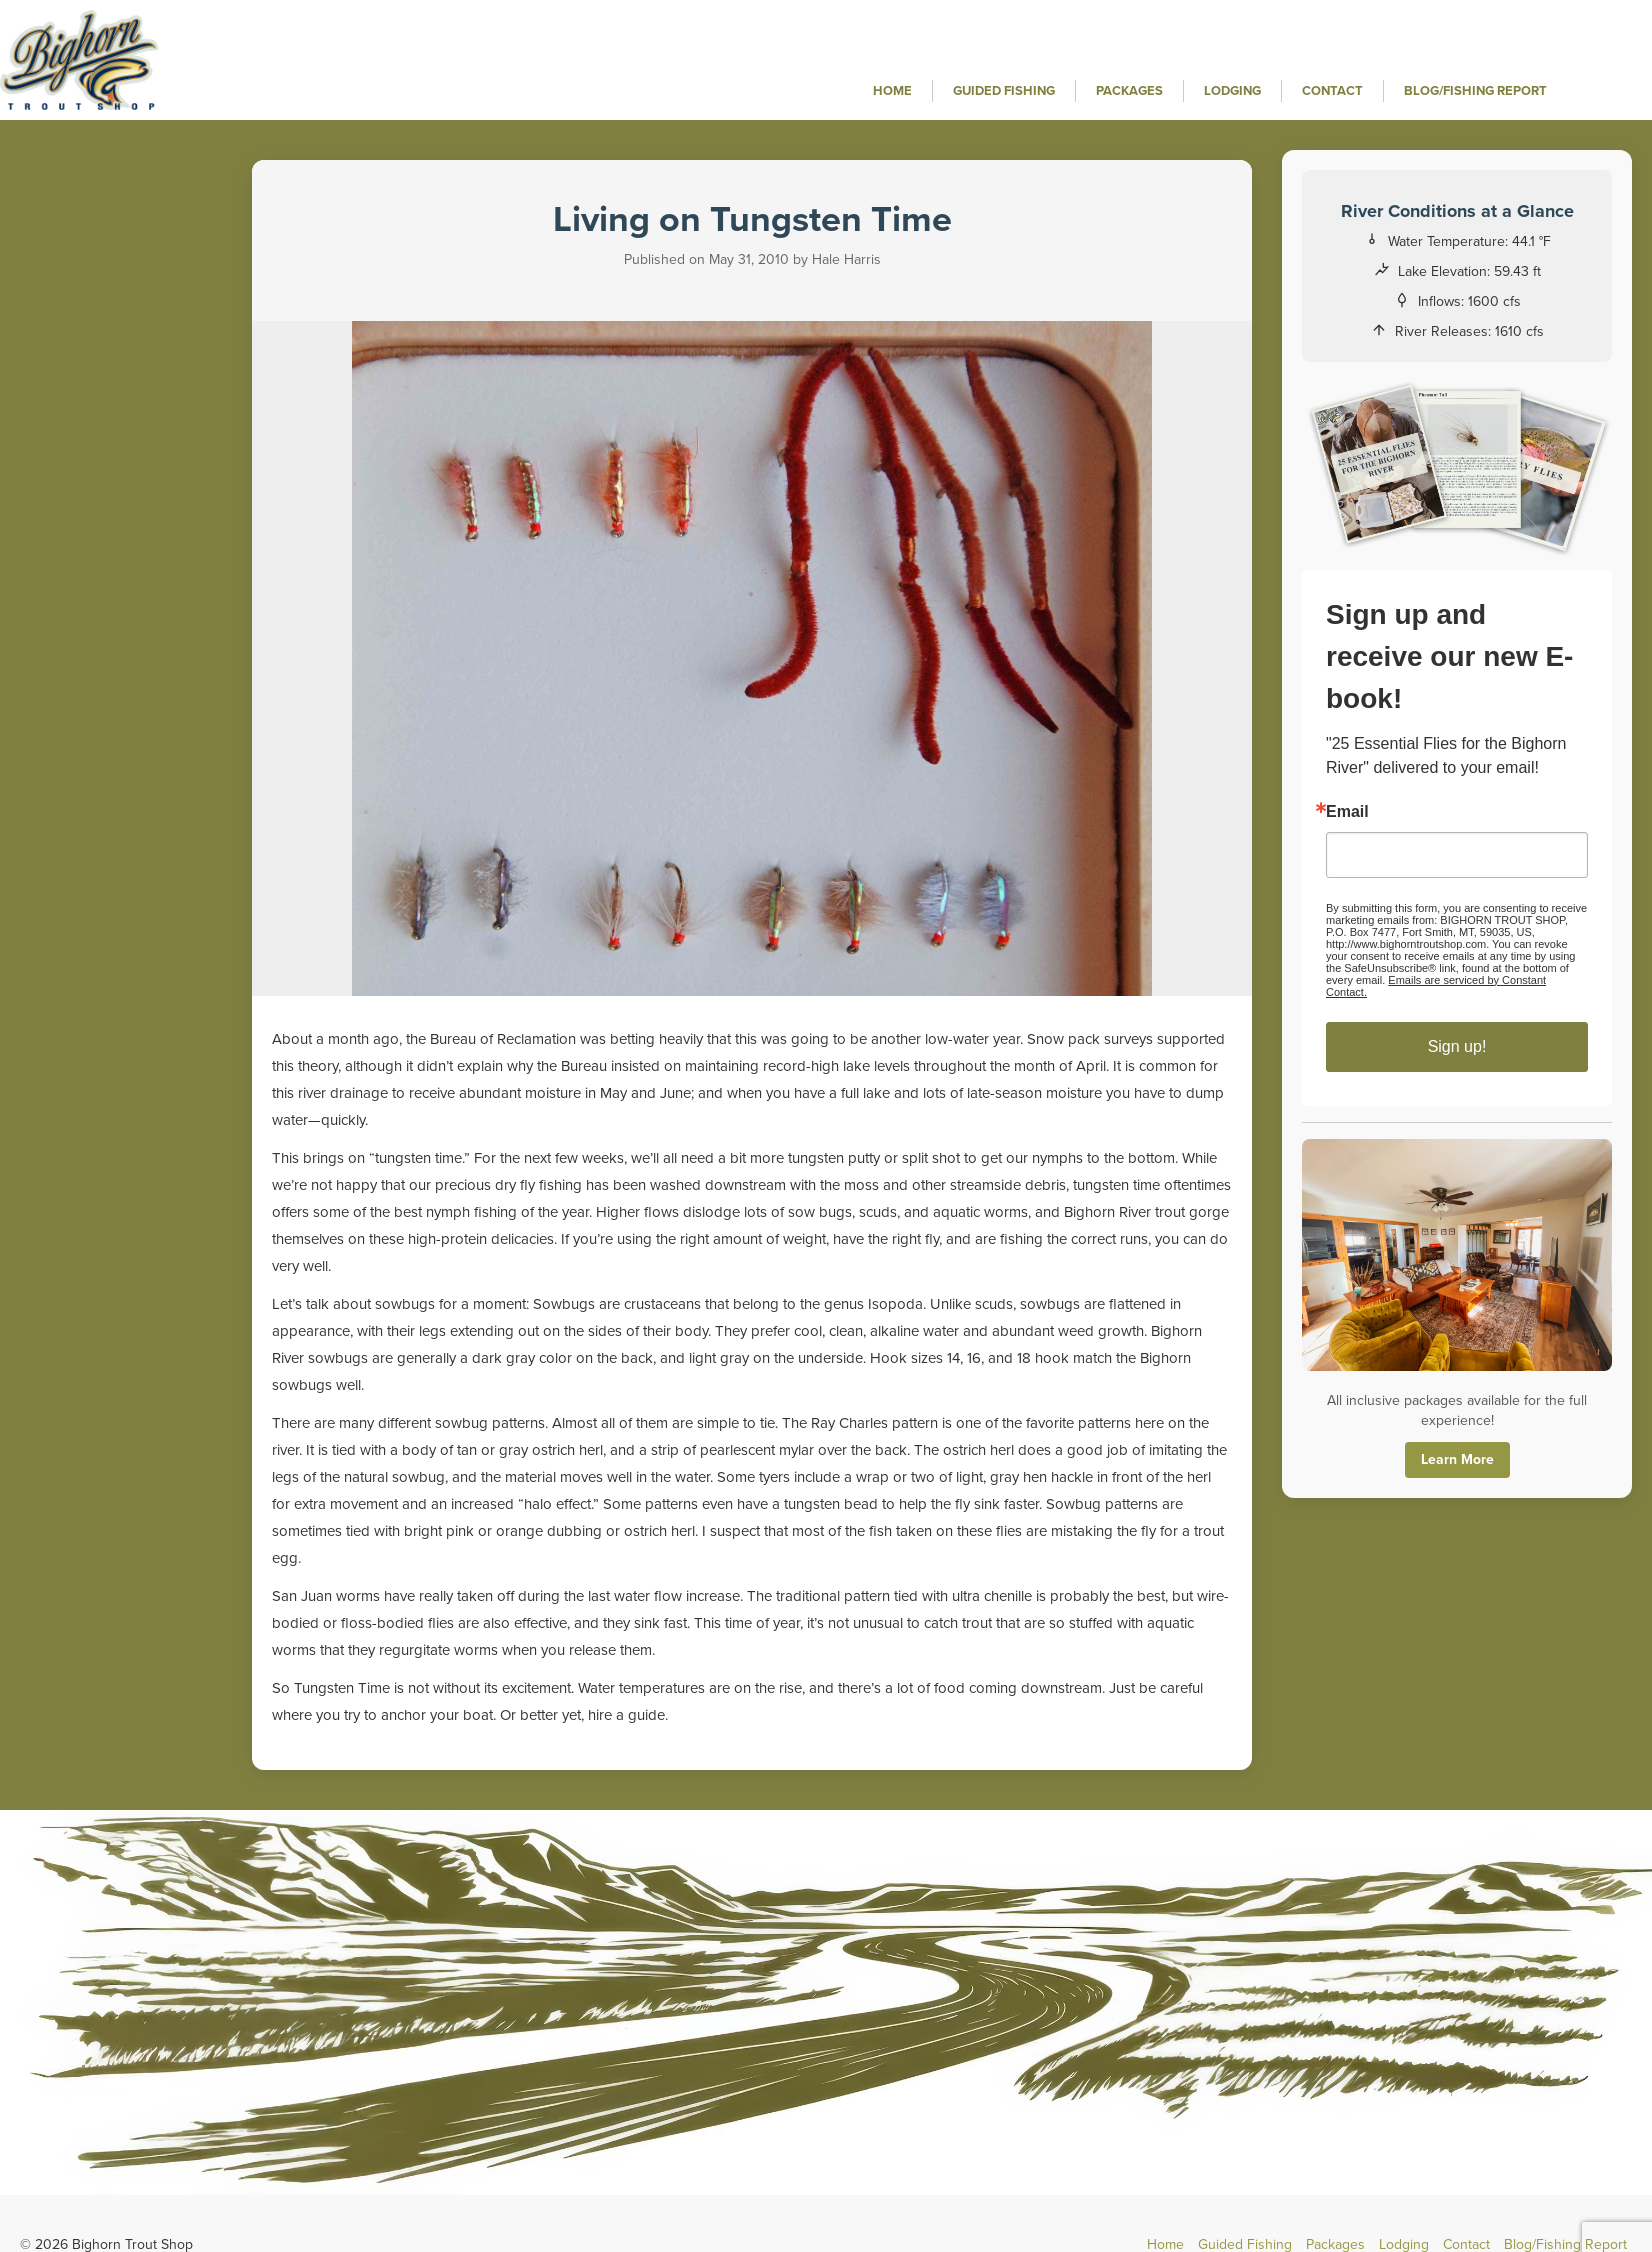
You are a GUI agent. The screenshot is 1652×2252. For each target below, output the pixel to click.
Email (1347, 812)
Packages (1129, 91)
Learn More (1457, 1459)
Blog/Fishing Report (1475, 91)
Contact (1332, 91)
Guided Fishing (1004, 91)
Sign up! (1457, 1046)
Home (892, 91)
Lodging (1232, 91)
